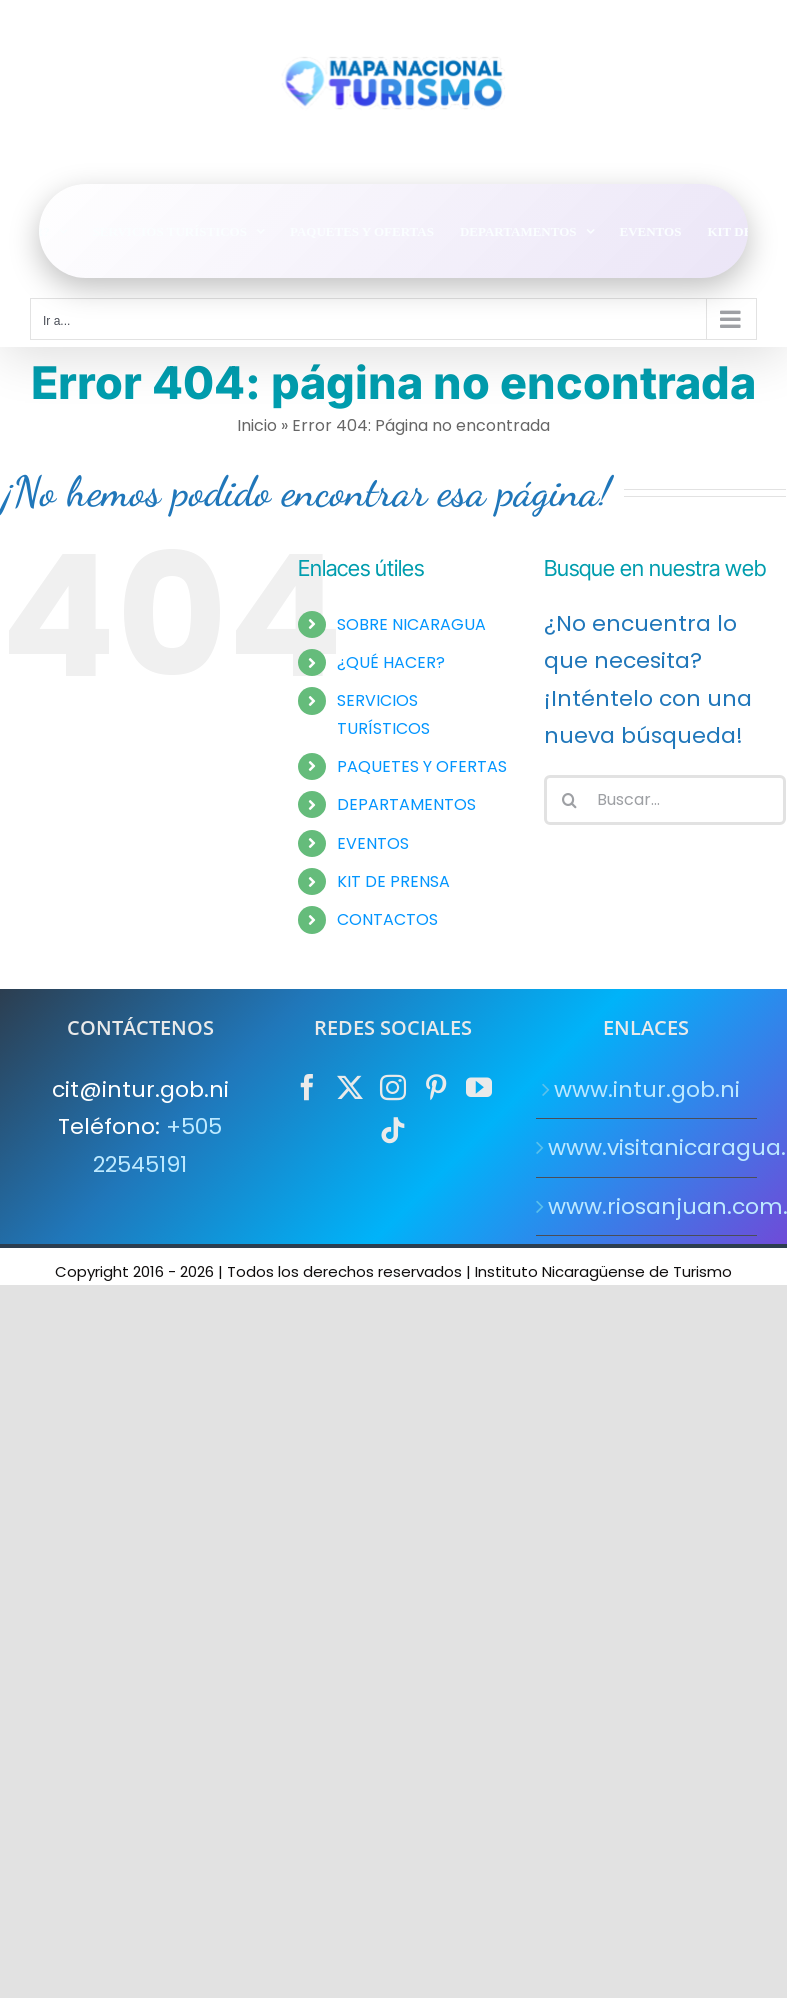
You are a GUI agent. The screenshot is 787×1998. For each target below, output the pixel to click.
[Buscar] (569, 800)
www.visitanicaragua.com (647, 1147)
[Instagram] (393, 1087)
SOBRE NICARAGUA (411, 624)
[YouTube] (479, 1087)
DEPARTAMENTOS (406, 804)
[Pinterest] (436, 1087)
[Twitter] (350, 1087)
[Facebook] (307, 1087)
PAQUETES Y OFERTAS (422, 766)
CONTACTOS (387, 919)
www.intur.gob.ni (647, 1089)
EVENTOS (373, 843)
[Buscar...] (665, 800)
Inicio (257, 425)
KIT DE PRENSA (393, 881)
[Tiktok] (393, 1130)
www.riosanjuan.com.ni (647, 1206)
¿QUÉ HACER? (391, 662)
